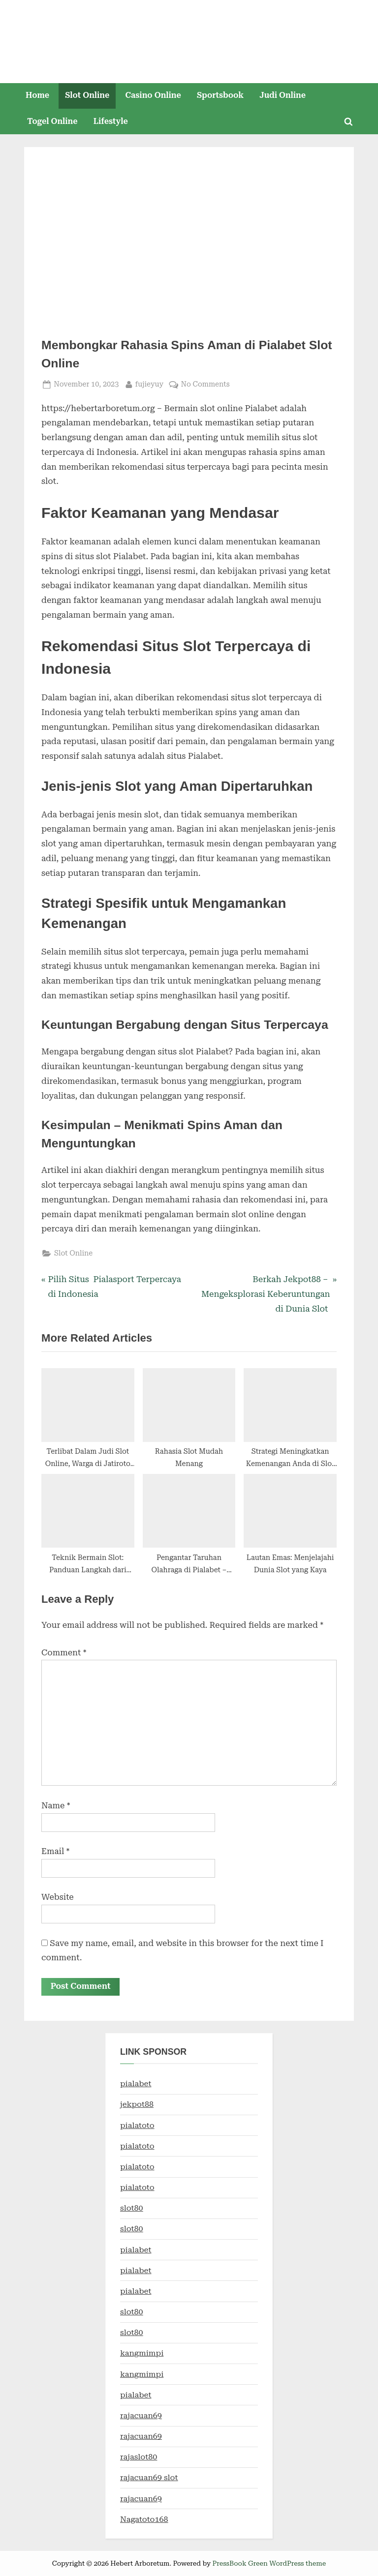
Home (37, 95)
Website (57, 1897)
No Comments (205, 384)
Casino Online (153, 95)
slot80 (131, 2208)
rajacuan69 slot (149, 2478)
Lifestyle (111, 121)
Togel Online (52, 121)
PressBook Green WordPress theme (269, 2563)
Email (55, 1851)
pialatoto (137, 2125)
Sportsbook (220, 95)
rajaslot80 (138, 2457)
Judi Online (282, 95)
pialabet (135, 2084)
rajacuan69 (141, 2416)
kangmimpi (141, 2353)
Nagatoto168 (144, 2519)
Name (55, 1805)
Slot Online (87, 95)
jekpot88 (137, 2104)
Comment (63, 1652)
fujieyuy (149, 383)
